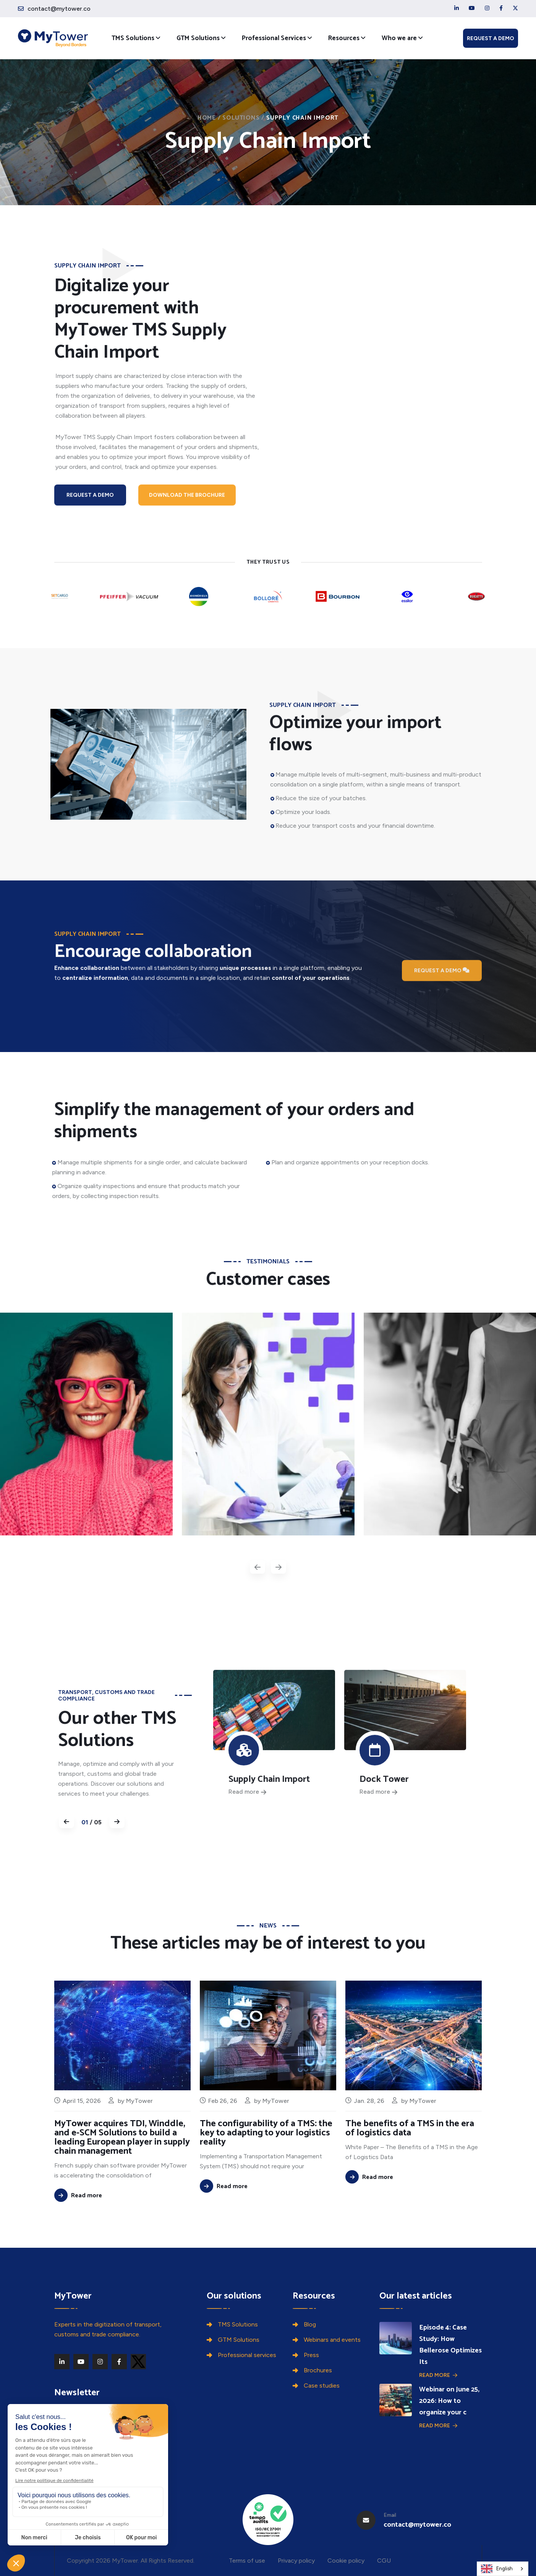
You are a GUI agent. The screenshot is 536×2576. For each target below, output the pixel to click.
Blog (310, 2324)
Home (207, 118)
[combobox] (502, 2568)
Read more (438, 2375)
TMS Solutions (133, 38)
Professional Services (274, 38)
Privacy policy (296, 2560)
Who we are (399, 38)
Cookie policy (345, 2560)
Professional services (247, 2355)
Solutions (240, 118)
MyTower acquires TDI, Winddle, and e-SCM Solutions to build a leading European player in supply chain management (122, 2175)
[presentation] (257, 1567)
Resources (343, 38)
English (497, 2568)
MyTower (139, 2138)
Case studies (322, 2385)
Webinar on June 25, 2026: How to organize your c (449, 2401)
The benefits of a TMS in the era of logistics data (409, 2158)
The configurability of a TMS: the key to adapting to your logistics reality (266, 2162)
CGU (384, 2560)
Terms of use (247, 2560)
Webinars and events (332, 2339)
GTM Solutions (198, 38)
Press (311, 2355)
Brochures (318, 2370)
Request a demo (490, 38)
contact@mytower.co (59, 8)
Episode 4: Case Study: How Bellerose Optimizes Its (450, 2345)
